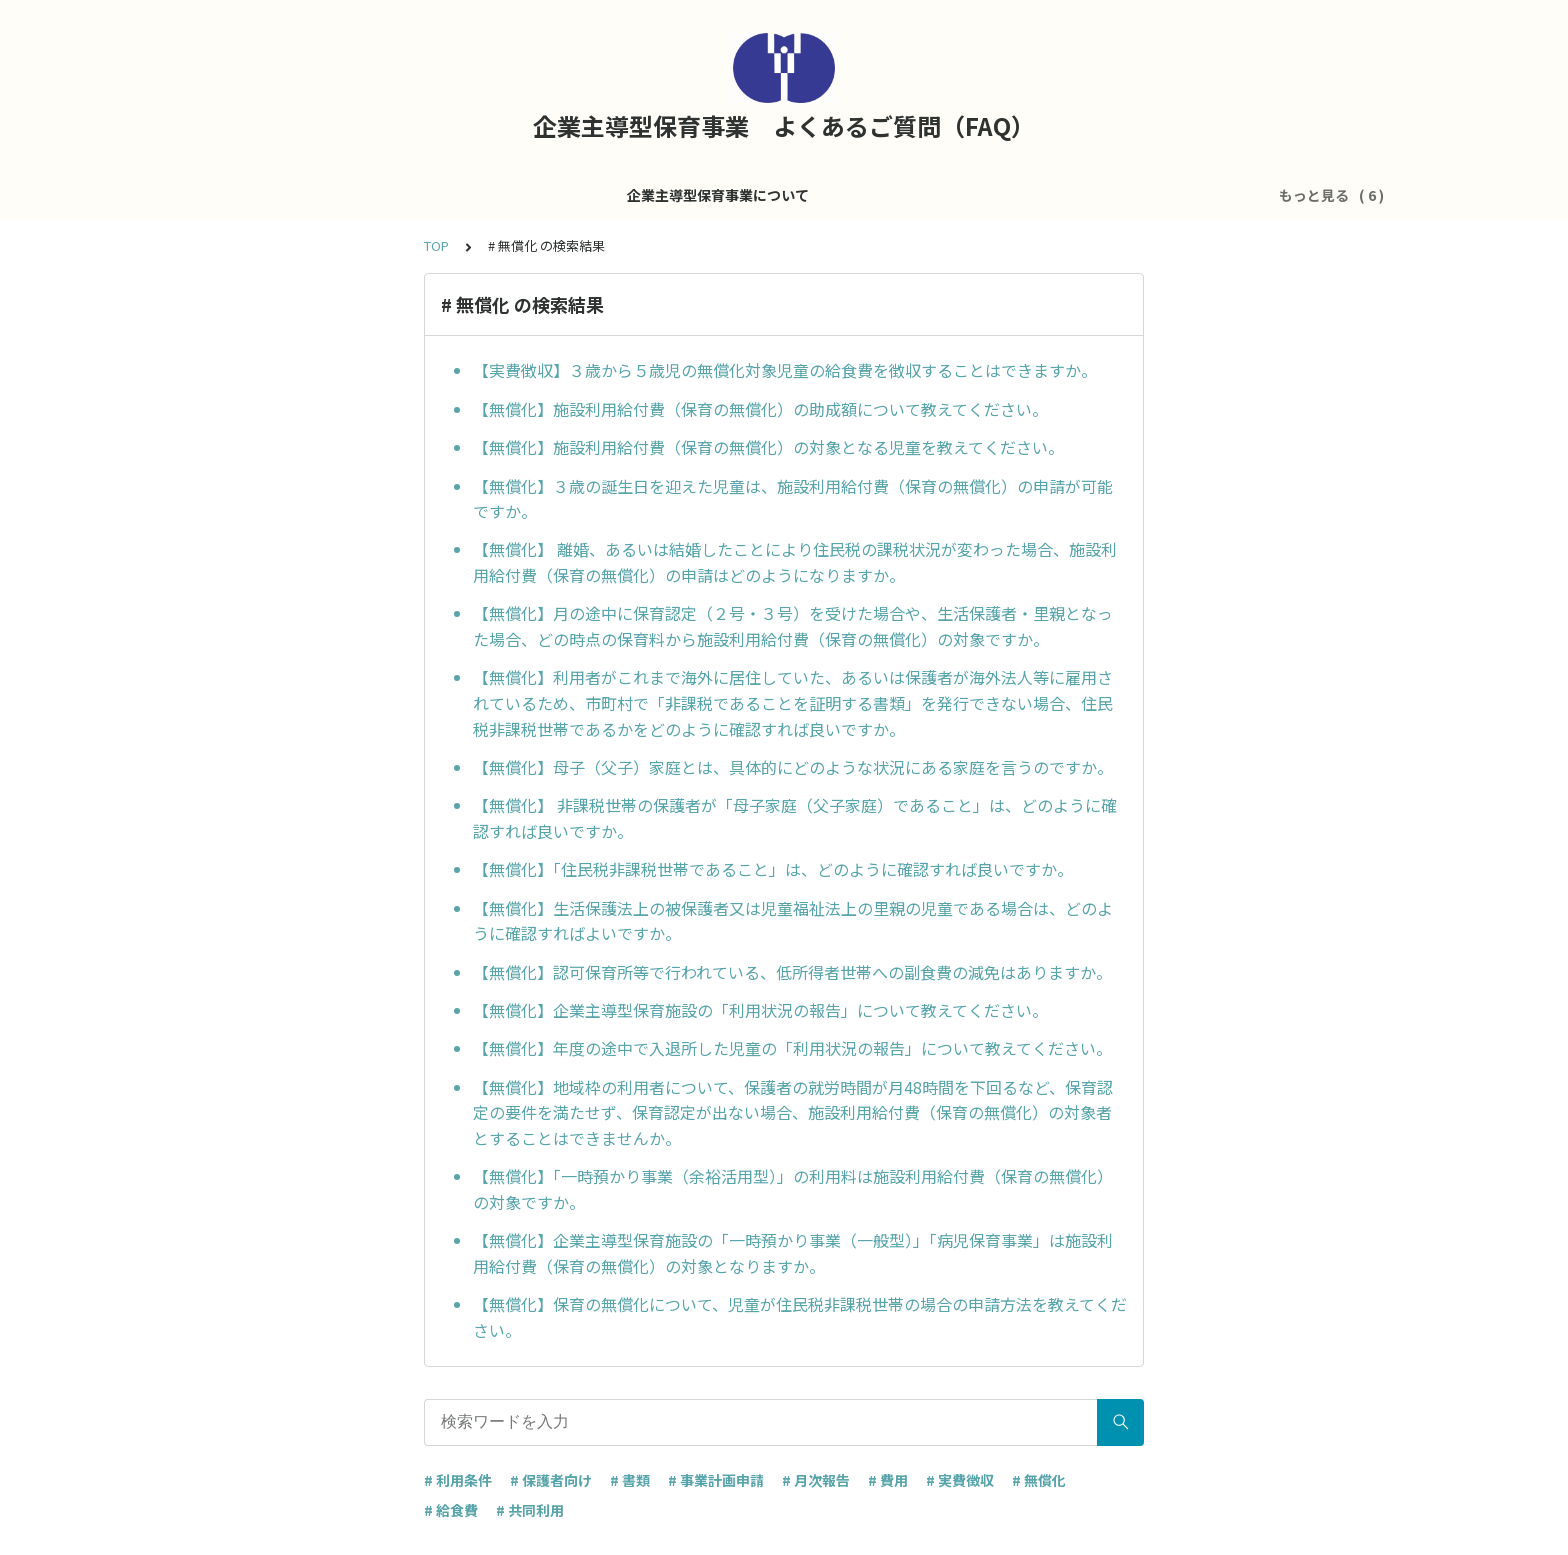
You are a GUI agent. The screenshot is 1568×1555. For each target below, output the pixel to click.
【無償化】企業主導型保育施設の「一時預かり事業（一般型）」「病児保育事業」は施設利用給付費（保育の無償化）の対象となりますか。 (793, 1253)
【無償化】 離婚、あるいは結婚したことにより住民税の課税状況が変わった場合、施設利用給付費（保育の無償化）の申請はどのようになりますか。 (795, 562)
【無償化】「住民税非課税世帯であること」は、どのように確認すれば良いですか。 (773, 869)
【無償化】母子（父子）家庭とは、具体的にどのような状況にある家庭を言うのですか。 (793, 767)
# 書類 (630, 1480)
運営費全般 (742, 195)
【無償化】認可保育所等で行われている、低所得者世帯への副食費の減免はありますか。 (792, 972)
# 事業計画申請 (716, 1480)
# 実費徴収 (960, 1480)
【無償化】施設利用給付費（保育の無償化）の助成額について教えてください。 (760, 409)
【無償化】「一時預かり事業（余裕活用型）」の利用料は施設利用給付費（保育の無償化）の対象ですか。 (793, 1189)
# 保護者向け (551, 1480)
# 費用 (888, 1480)
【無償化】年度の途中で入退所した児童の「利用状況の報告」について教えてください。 (792, 1048)
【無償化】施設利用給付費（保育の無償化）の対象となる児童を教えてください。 (768, 447)
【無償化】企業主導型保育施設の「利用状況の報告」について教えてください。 (760, 1010)
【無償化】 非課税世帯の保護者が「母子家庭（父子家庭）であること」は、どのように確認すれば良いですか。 (795, 818)
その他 (1106, 195)
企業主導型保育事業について (504, 195)
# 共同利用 (530, 1510)
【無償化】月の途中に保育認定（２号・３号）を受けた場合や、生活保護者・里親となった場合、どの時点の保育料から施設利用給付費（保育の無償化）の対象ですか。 (793, 626)
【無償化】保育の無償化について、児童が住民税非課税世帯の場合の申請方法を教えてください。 (800, 1317)
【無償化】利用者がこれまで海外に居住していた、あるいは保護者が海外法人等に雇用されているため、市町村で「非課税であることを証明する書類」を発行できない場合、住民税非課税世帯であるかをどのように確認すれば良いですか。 (793, 702)
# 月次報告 (816, 1480)
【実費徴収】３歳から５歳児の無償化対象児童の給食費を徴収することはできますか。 (785, 370)
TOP (436, 245)
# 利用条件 (458, 1480)
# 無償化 (1039, 1480)
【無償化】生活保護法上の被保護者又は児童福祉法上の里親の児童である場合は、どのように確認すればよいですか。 (793, 921)
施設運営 (651, 195)
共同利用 (1029, 195)
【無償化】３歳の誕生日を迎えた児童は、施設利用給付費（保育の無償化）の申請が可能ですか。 (793, 499)
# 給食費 (451, 1510)
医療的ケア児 (931, 195)
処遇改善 (833, 195)
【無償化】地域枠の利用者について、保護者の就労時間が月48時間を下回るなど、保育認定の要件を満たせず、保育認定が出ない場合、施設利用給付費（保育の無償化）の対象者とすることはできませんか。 (793, 1112)
